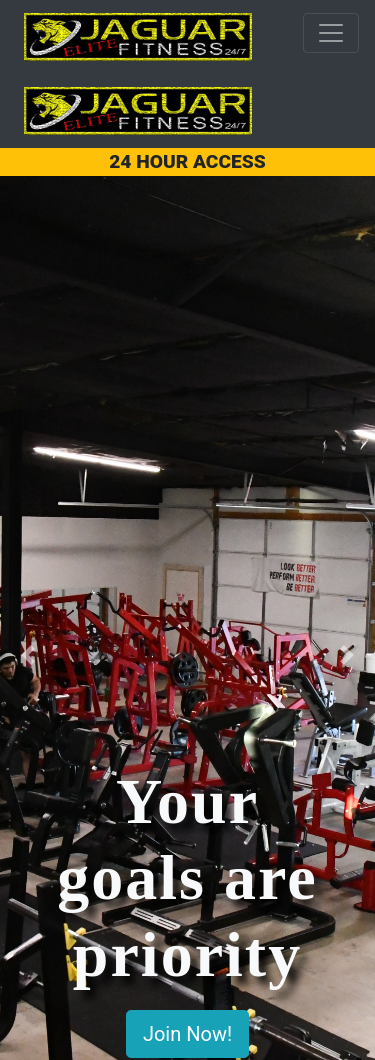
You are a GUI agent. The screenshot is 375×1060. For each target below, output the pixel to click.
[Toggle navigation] (331, 33)
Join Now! (187, 1034)
